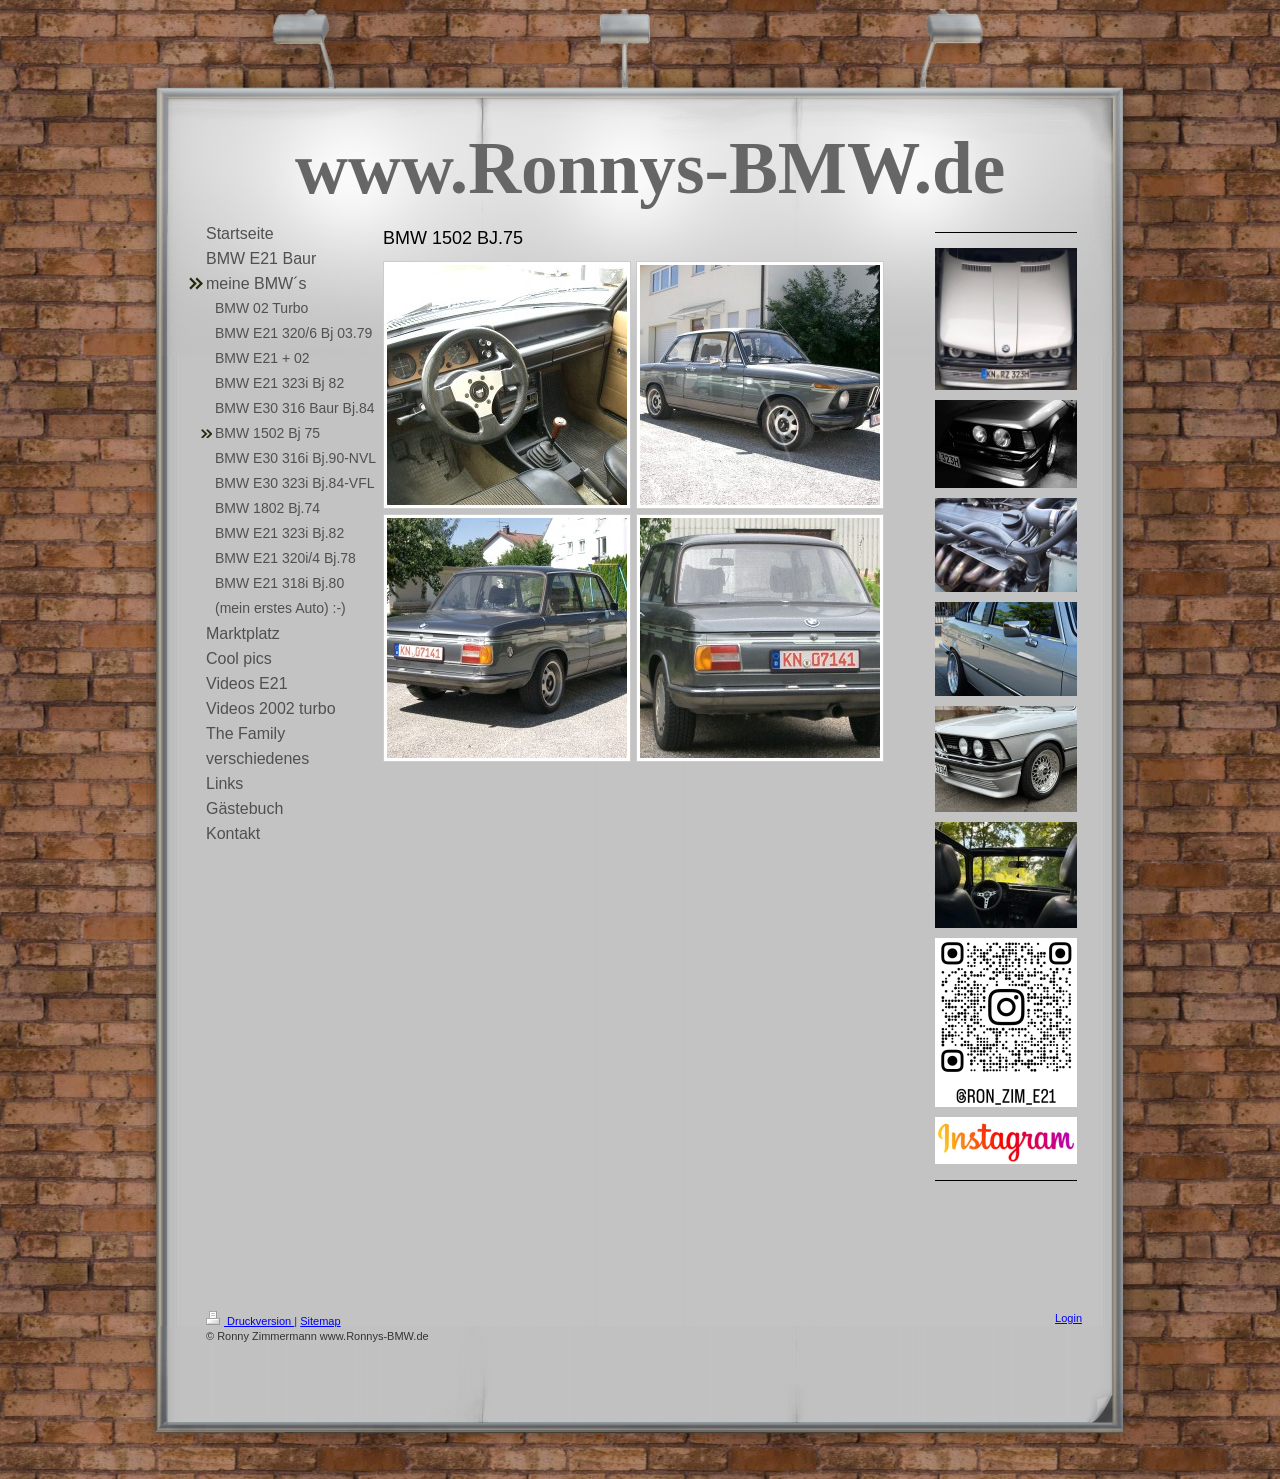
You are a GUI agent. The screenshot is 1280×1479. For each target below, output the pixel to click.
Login (1068, 1318)
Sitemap (320, 1321)
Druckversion (250, 1321)
